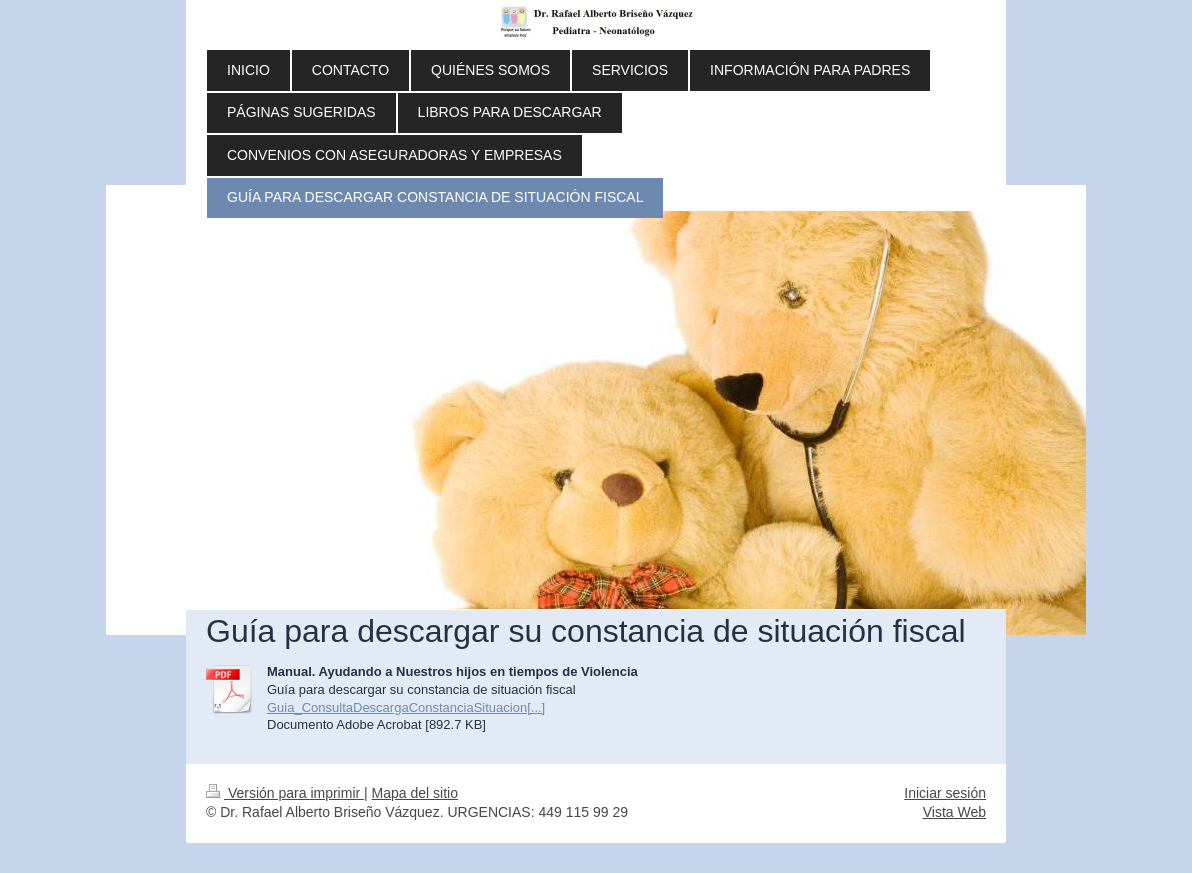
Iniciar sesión (945, 793)
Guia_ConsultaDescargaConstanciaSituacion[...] (406, 707)
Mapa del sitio (415, 793)
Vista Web (954, 812)
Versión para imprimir (285, 793)
